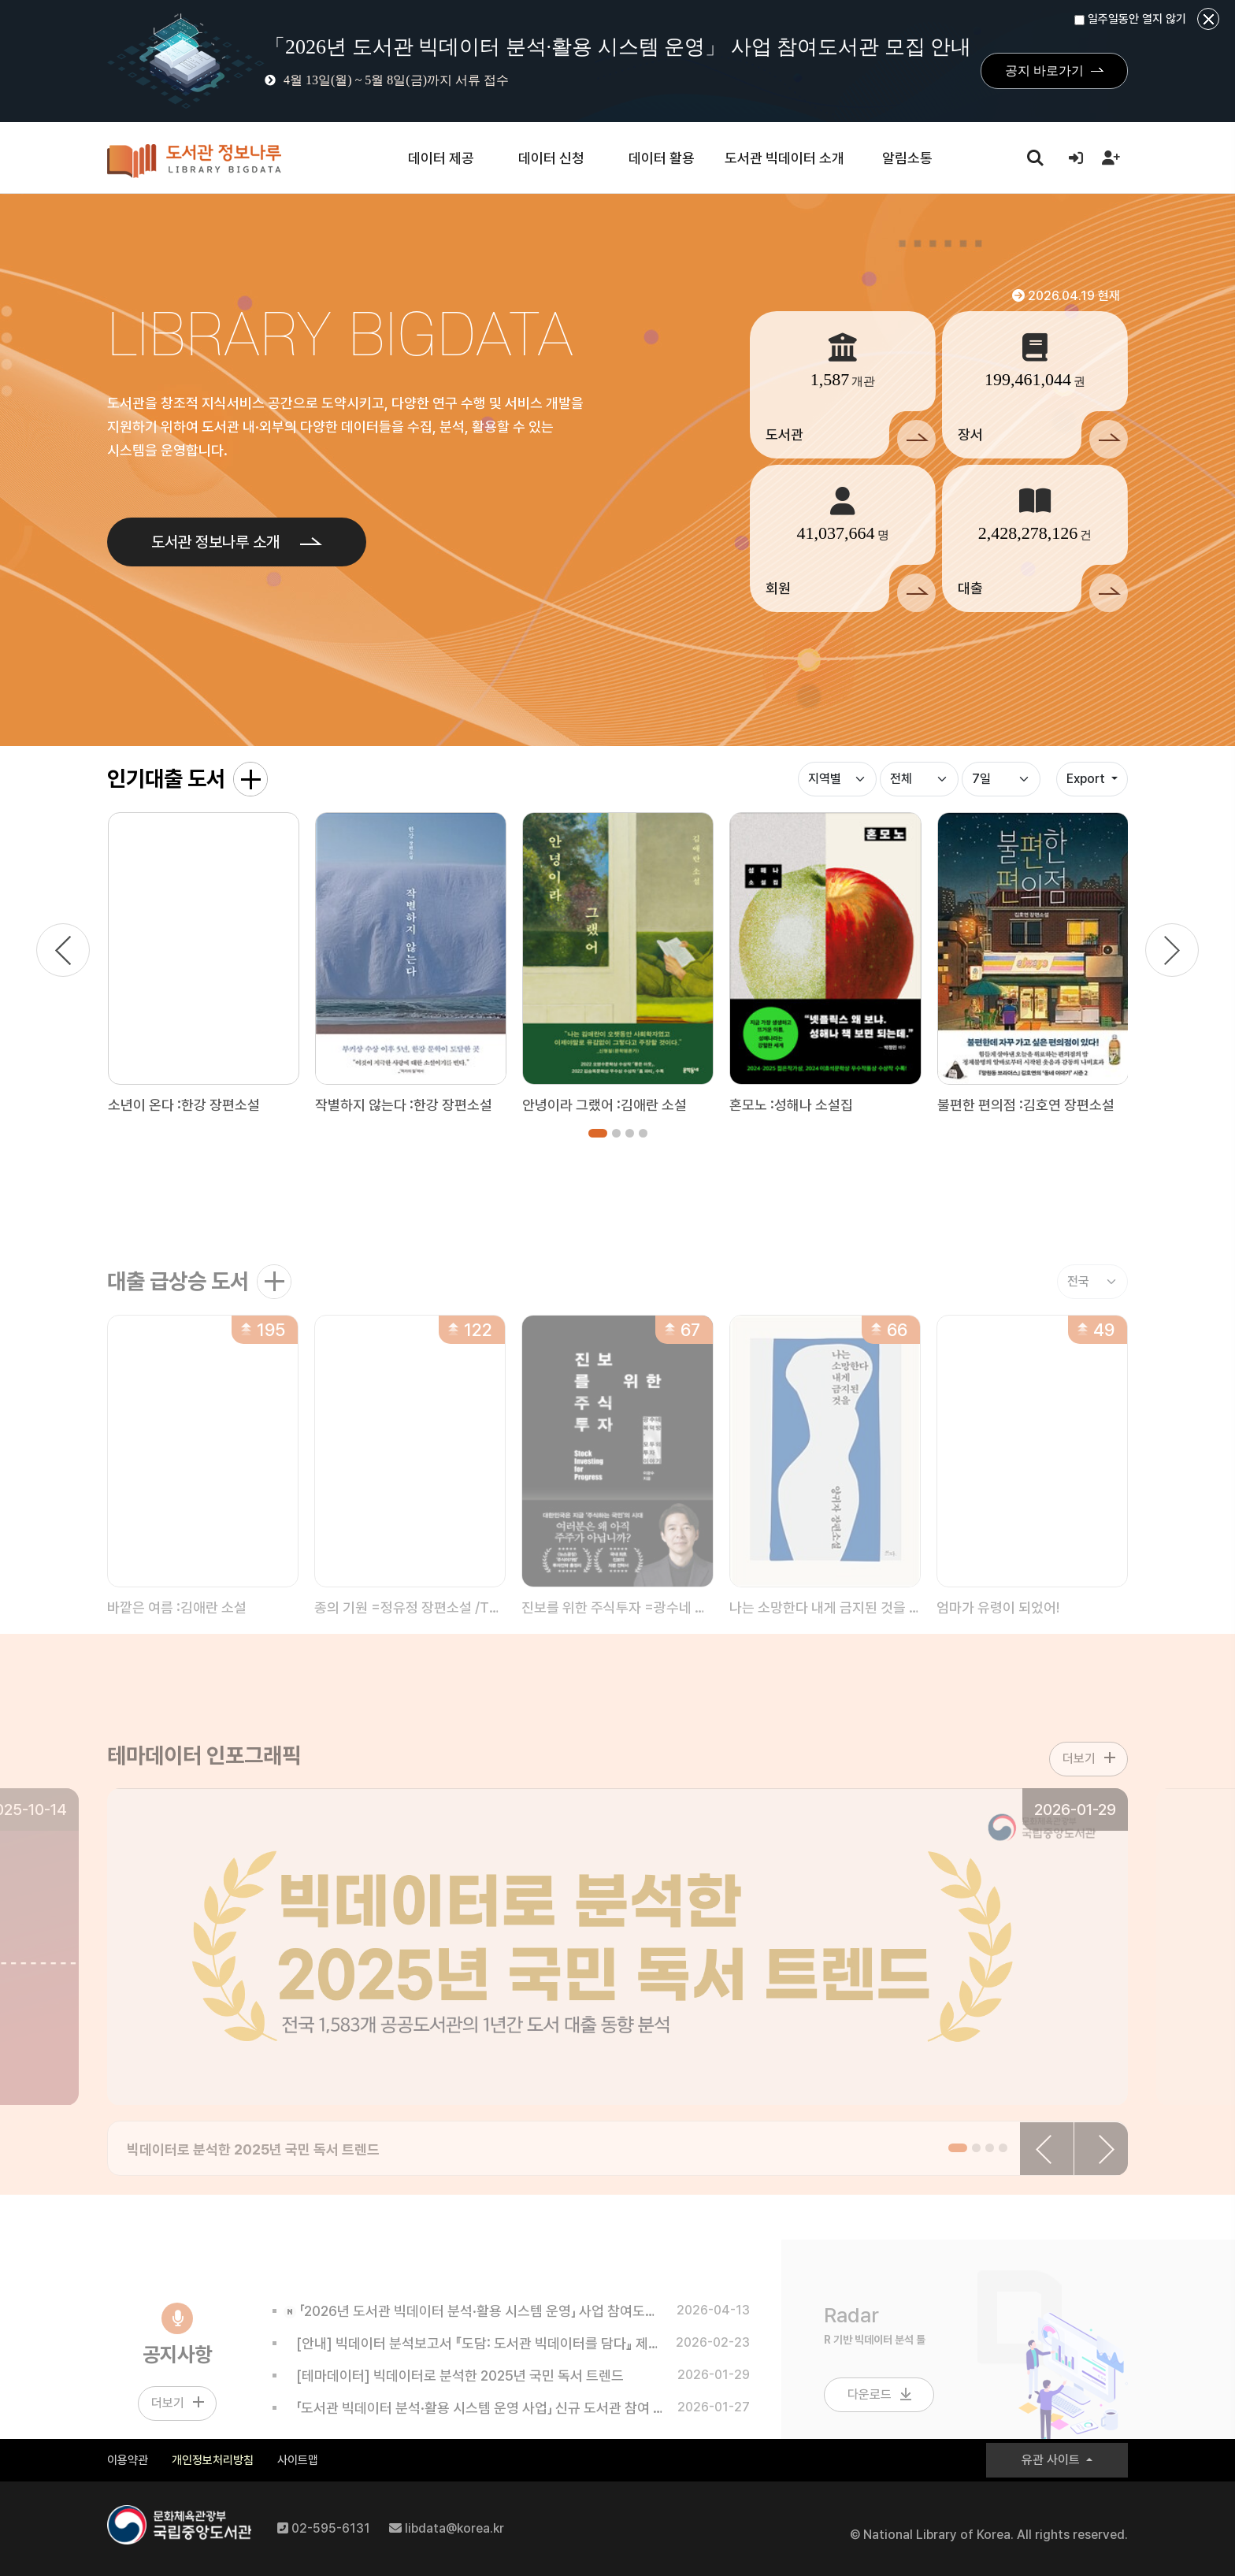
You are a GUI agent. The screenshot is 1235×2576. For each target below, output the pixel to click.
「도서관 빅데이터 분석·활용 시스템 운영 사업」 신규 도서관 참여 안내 (473, 2433)
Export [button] (1087, 778)
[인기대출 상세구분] (919, 779)
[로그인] (1076, 158)
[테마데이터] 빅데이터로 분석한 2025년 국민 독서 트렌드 (454, 2400)
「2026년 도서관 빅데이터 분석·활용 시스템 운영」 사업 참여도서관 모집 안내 (473, 2336)
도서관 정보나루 (194, 161)
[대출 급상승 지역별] (1092, 1307)
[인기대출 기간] (1001, 779)
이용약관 (127, 2460)
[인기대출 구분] (837, 779)
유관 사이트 (1052, 2459)
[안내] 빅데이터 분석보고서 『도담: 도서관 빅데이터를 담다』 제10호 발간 (473, 2368)
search (1035, 156)
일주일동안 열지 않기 (1130, 19)
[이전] (63, 950)
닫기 (1208, 19)
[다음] (1172, 950)
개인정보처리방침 (213, 2460)
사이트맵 (297, 2460)
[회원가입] (1110, 158)
